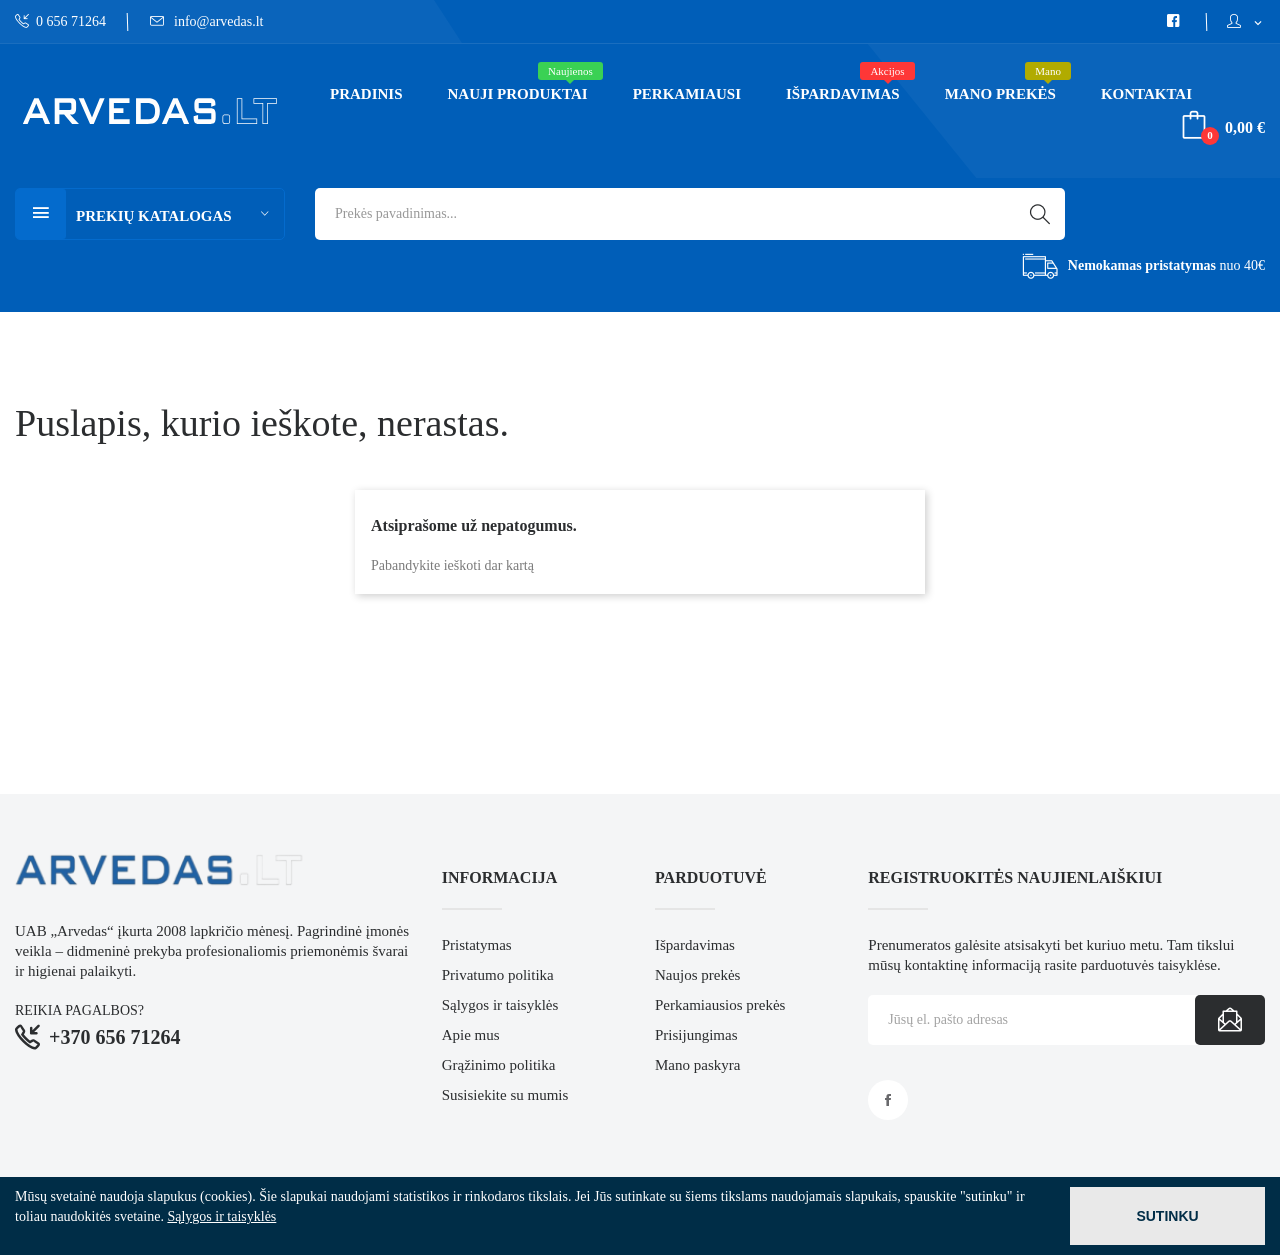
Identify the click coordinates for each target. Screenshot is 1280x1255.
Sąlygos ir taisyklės (500, 1005)
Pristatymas (477, 945)
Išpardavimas (695, 945)
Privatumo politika (498, 975)
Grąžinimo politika (499, 1065)
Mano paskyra (697, 1065)
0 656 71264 (60, 21)
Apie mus (471, 1035)
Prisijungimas (696, 1035)
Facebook (888, 1100)
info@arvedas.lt (207, 21)
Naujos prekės (697, 975)
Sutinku (1167, 1216)
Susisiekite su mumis (505, 1095)
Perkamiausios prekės (720, 1005)
